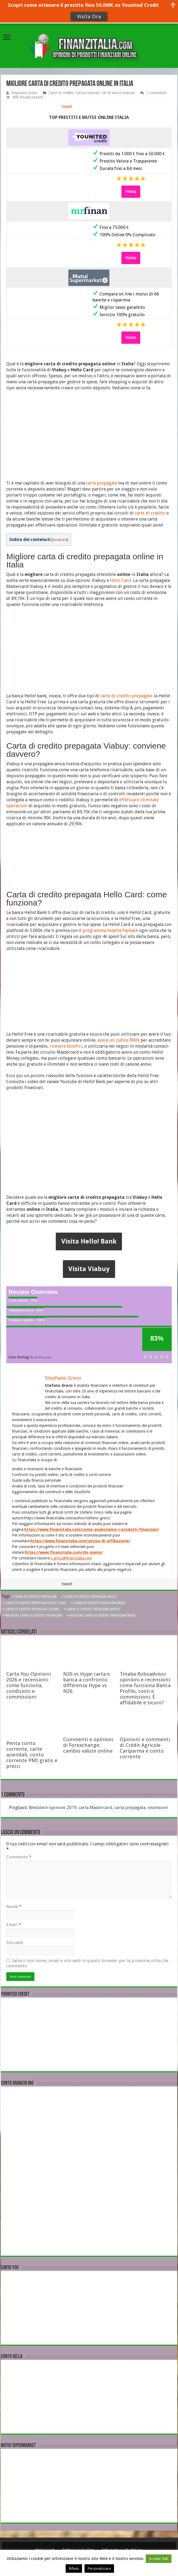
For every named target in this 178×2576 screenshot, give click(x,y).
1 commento (156, 93)
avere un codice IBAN (119, 1040)
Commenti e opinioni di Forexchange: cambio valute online (88, 1745)
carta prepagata (101, 483)
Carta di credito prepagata (35, 1596)
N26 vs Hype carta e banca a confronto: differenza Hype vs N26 (86, 1682)
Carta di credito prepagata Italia (99, 1603)
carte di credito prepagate (125, 695)
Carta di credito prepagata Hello (90, 1596)
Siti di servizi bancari (118, 93)
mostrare (59, 539)
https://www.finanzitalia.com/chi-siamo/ (64, 1552)
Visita (131, 191)
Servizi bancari (87, 93)
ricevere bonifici (66, 1046)
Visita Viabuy (89, 1269)
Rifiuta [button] (74, 2568)
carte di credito (150, 513)
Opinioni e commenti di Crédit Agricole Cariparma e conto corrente (145, 1748)
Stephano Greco (24, 93)
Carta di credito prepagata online (32, 1609)
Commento (18, 1857)
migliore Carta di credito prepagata (33, 1615)
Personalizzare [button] (99, 2568)
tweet (67, 106)
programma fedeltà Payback (110, 930)
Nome (14, 1906)
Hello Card (120, 580)
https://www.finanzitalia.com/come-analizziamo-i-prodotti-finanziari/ (91, 1529)
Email (13, 1924)
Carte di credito (61, 93)
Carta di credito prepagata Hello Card (35, 1603)
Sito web (14, 1942)
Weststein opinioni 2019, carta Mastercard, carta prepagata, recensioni (98, 1807)
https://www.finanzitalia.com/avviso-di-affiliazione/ (80, 1541)
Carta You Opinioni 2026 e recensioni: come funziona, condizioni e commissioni (28, 1685)
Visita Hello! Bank (88, 1241)
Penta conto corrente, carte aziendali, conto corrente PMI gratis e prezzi (31, 1754)
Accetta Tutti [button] (158, 2559)
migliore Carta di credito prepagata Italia (102, 1615)
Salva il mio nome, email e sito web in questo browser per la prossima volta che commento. (87, 1963)
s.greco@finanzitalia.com (71, 1558)
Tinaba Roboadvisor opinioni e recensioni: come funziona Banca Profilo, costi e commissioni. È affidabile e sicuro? (145, 1688)
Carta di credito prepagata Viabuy (93, 1609)
